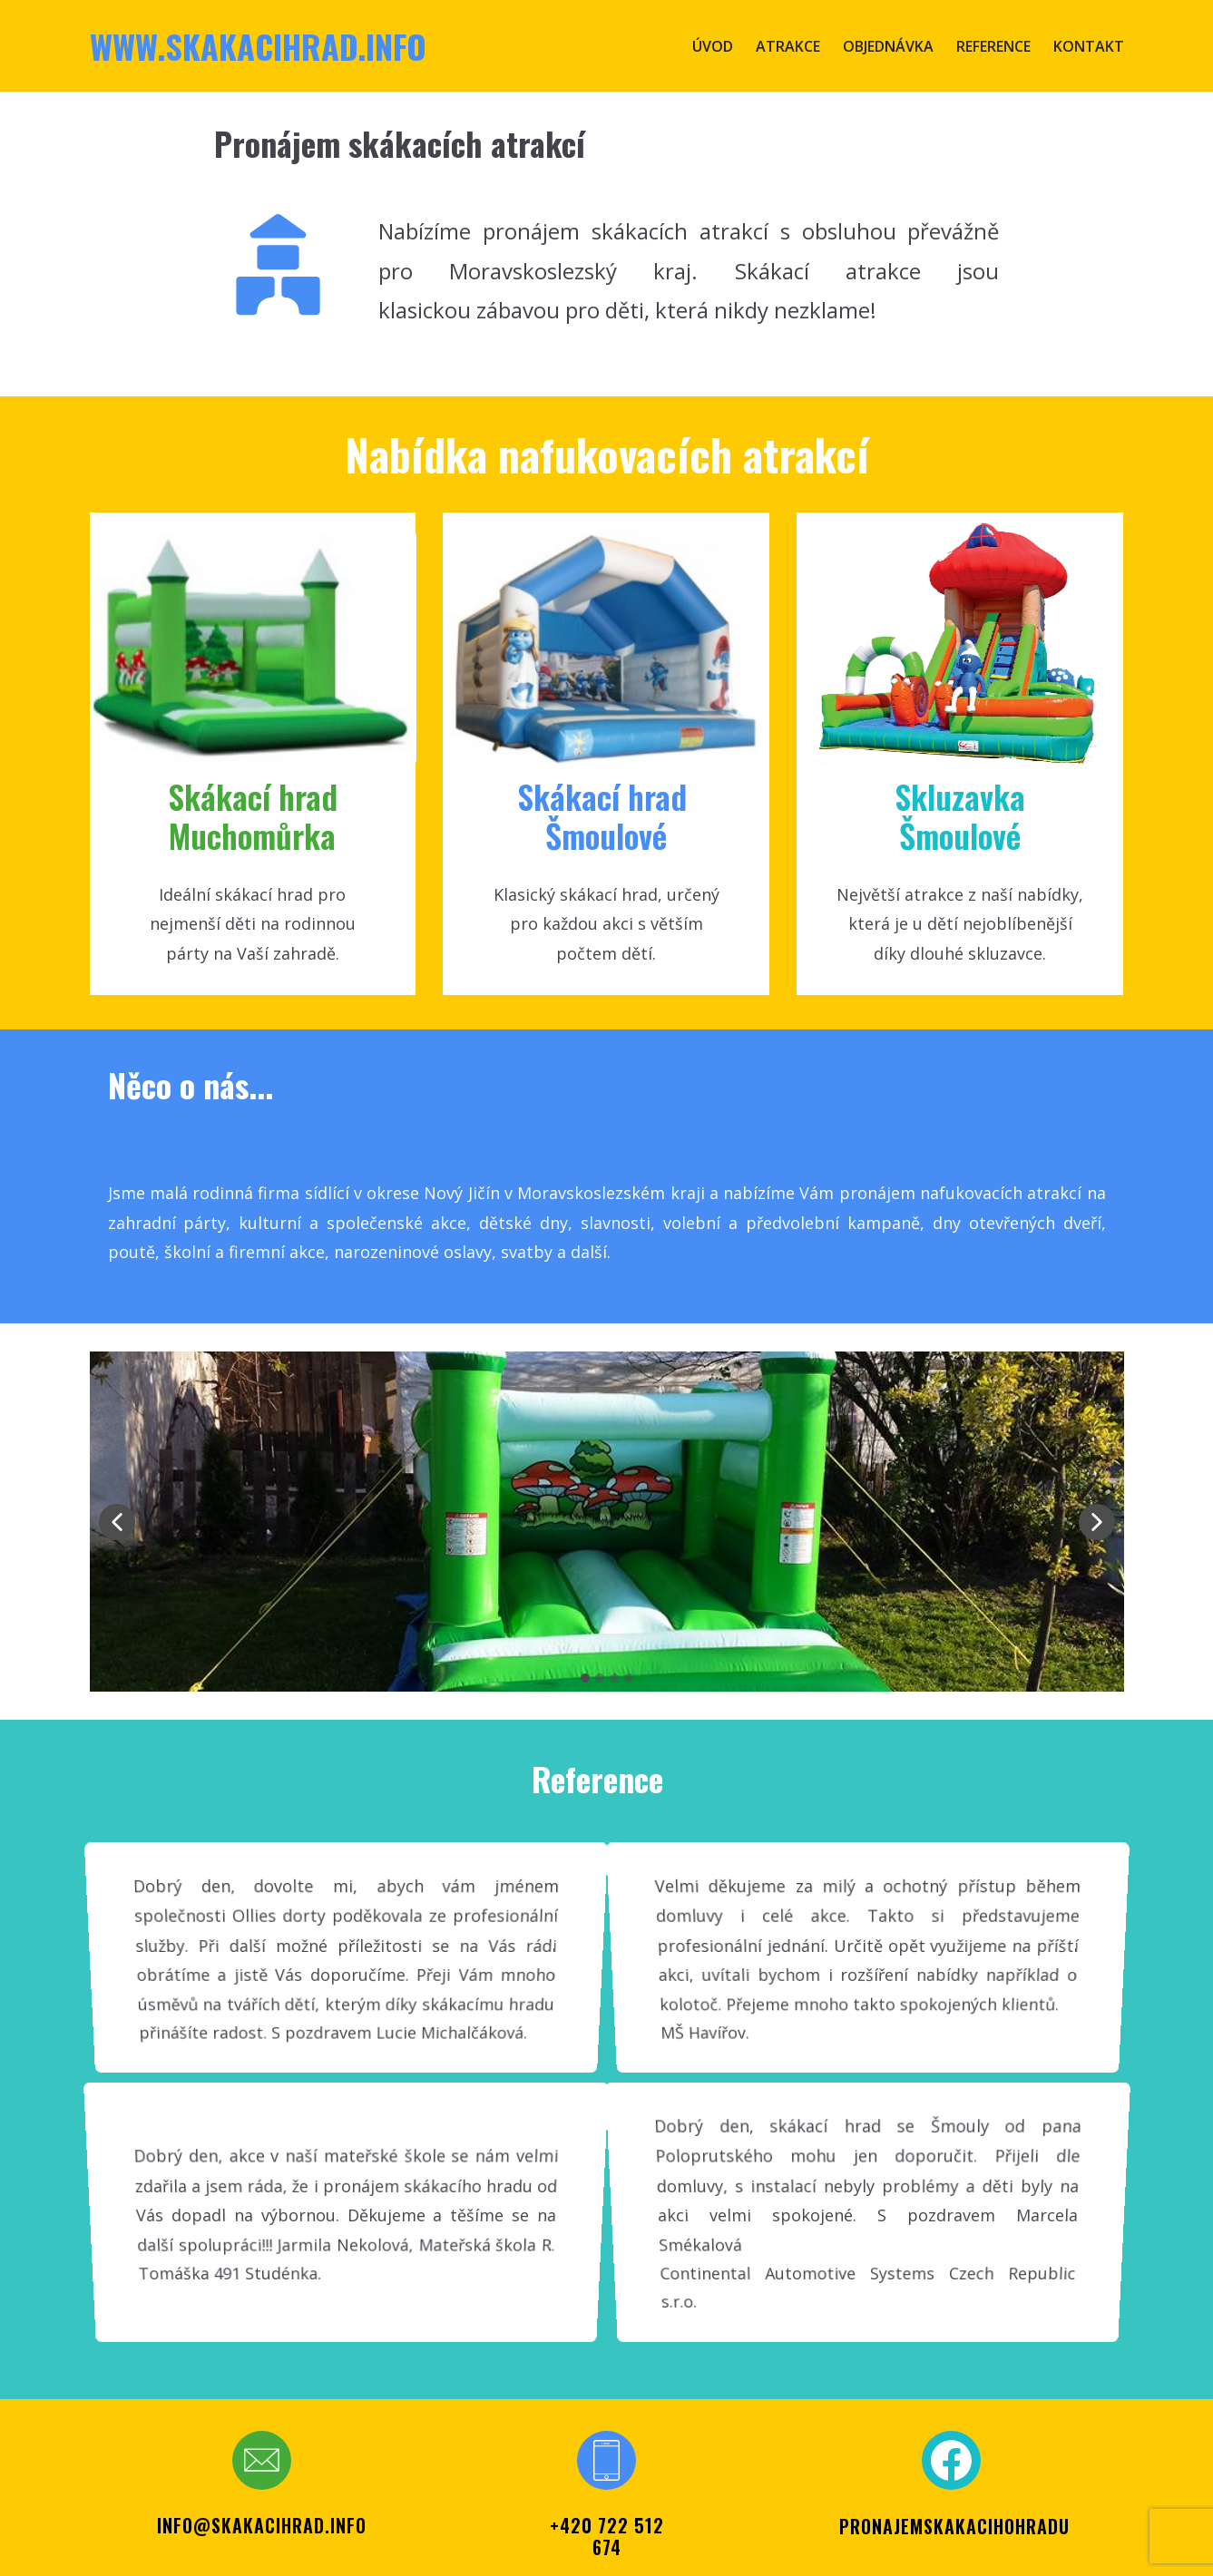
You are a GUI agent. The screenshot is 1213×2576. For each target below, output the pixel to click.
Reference (993, 46)
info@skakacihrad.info (262, 2525)
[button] (117, 1522)
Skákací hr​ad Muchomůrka (252, 815)
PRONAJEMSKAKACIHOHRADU (954, 2526)
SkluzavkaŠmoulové (960, 815)
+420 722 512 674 (607, 2536)
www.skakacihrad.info (258, 46)
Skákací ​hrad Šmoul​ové (606, 815)
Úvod (712, 46)
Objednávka (888, 46)
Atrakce (788, 46)
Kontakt (1088, 46)
